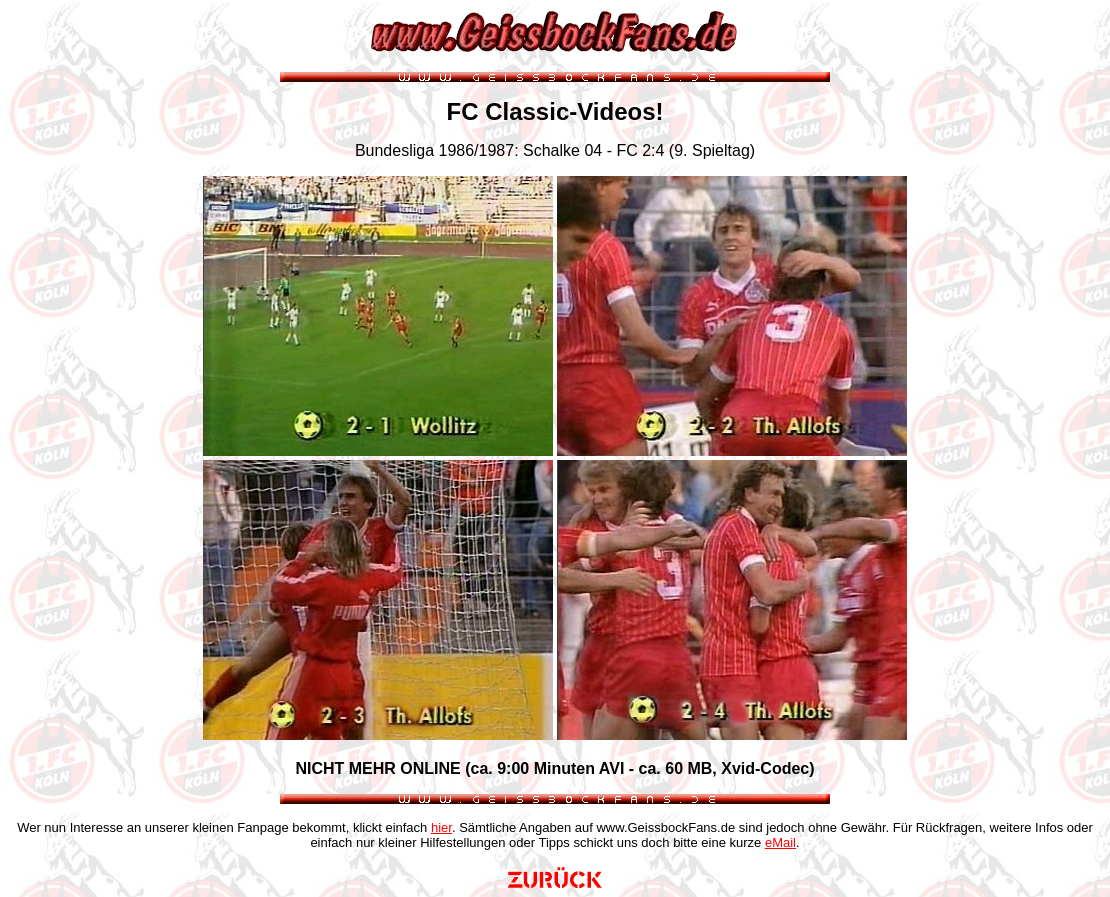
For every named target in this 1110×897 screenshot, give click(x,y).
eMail (780, 842)
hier (441, 827)
